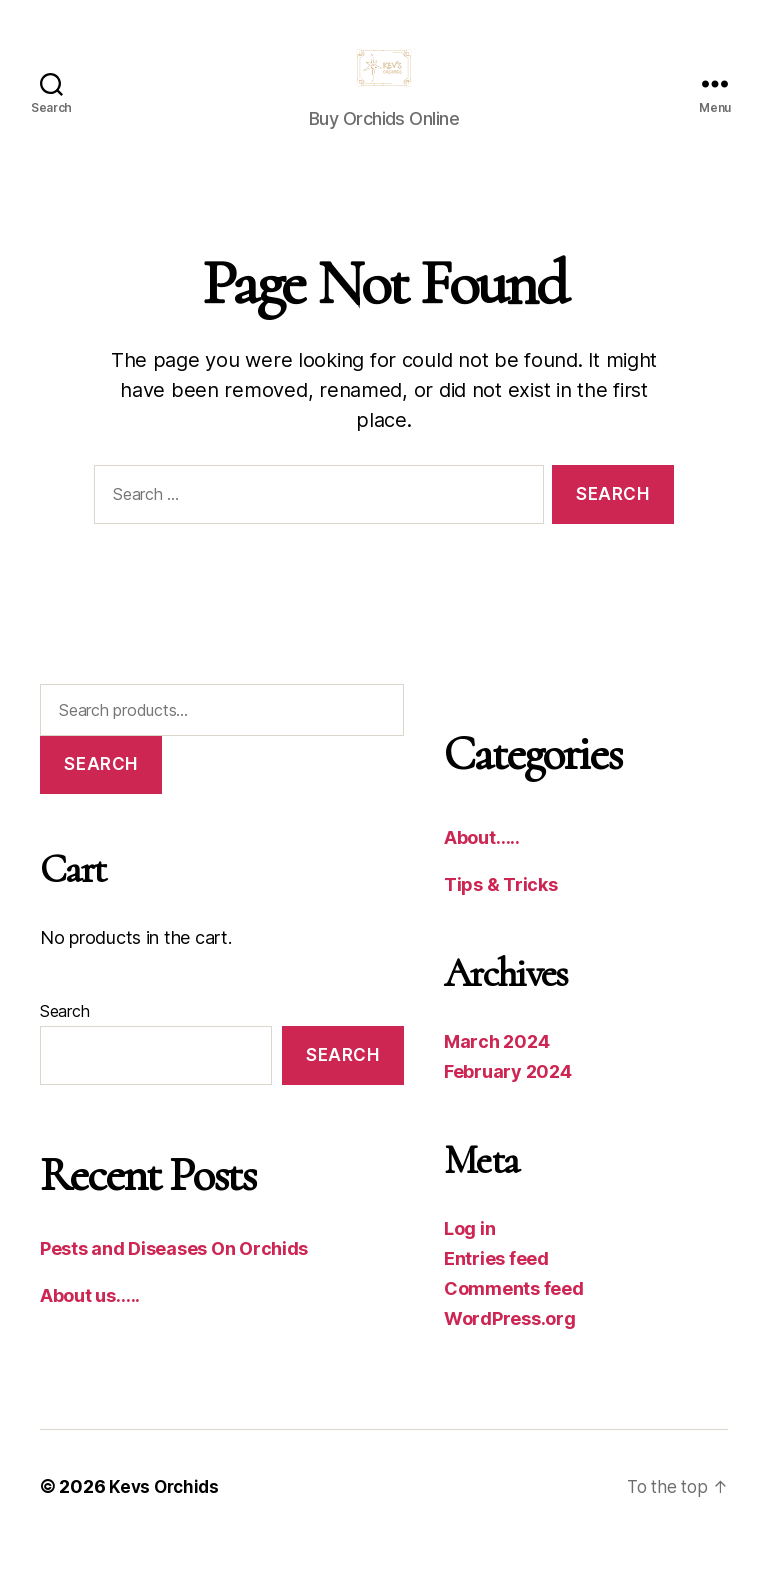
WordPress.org (510, 1348)
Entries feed (496, 1288)
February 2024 (508, 1101)
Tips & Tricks (501, 914)
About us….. (90, 1325)
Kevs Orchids (166, 1516)
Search (100, 794)
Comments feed (514, 1318)
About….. (482, 867)
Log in (469, 1258)
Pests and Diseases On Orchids (174, 1278)
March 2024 (496, 1071)
